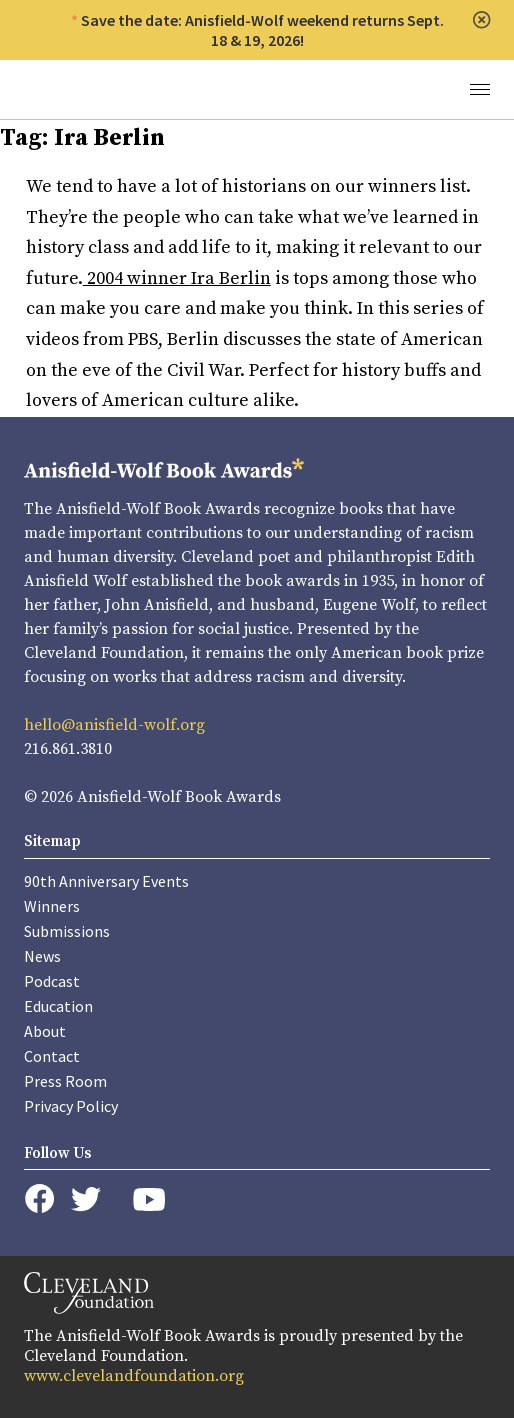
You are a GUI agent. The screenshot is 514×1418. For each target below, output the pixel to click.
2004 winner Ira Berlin (177, 278)
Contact (52, 1056)
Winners (52, 906)
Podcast (52, 981)
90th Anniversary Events (106, 881)
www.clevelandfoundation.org (134, 1376)
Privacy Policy (71, 1106)
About (45, 1031)
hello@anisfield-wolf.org (114, 725)
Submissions (67, 931)
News (42, 956)
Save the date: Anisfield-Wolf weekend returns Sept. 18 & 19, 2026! (262, 30)
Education (58, 1006)
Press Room (65, 1081)
